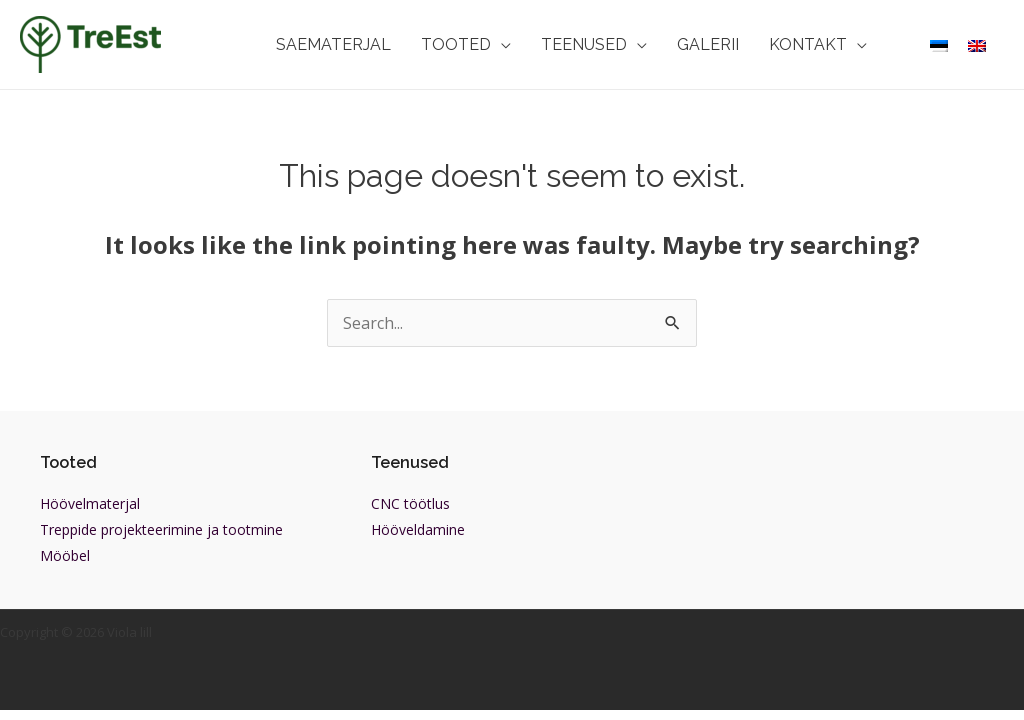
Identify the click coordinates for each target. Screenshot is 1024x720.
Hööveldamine (418, 529)
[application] (501, 45)
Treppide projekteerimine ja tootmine (161, 529)
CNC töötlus (410, 503)
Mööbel (65, 555)
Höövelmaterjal (90, 503)
